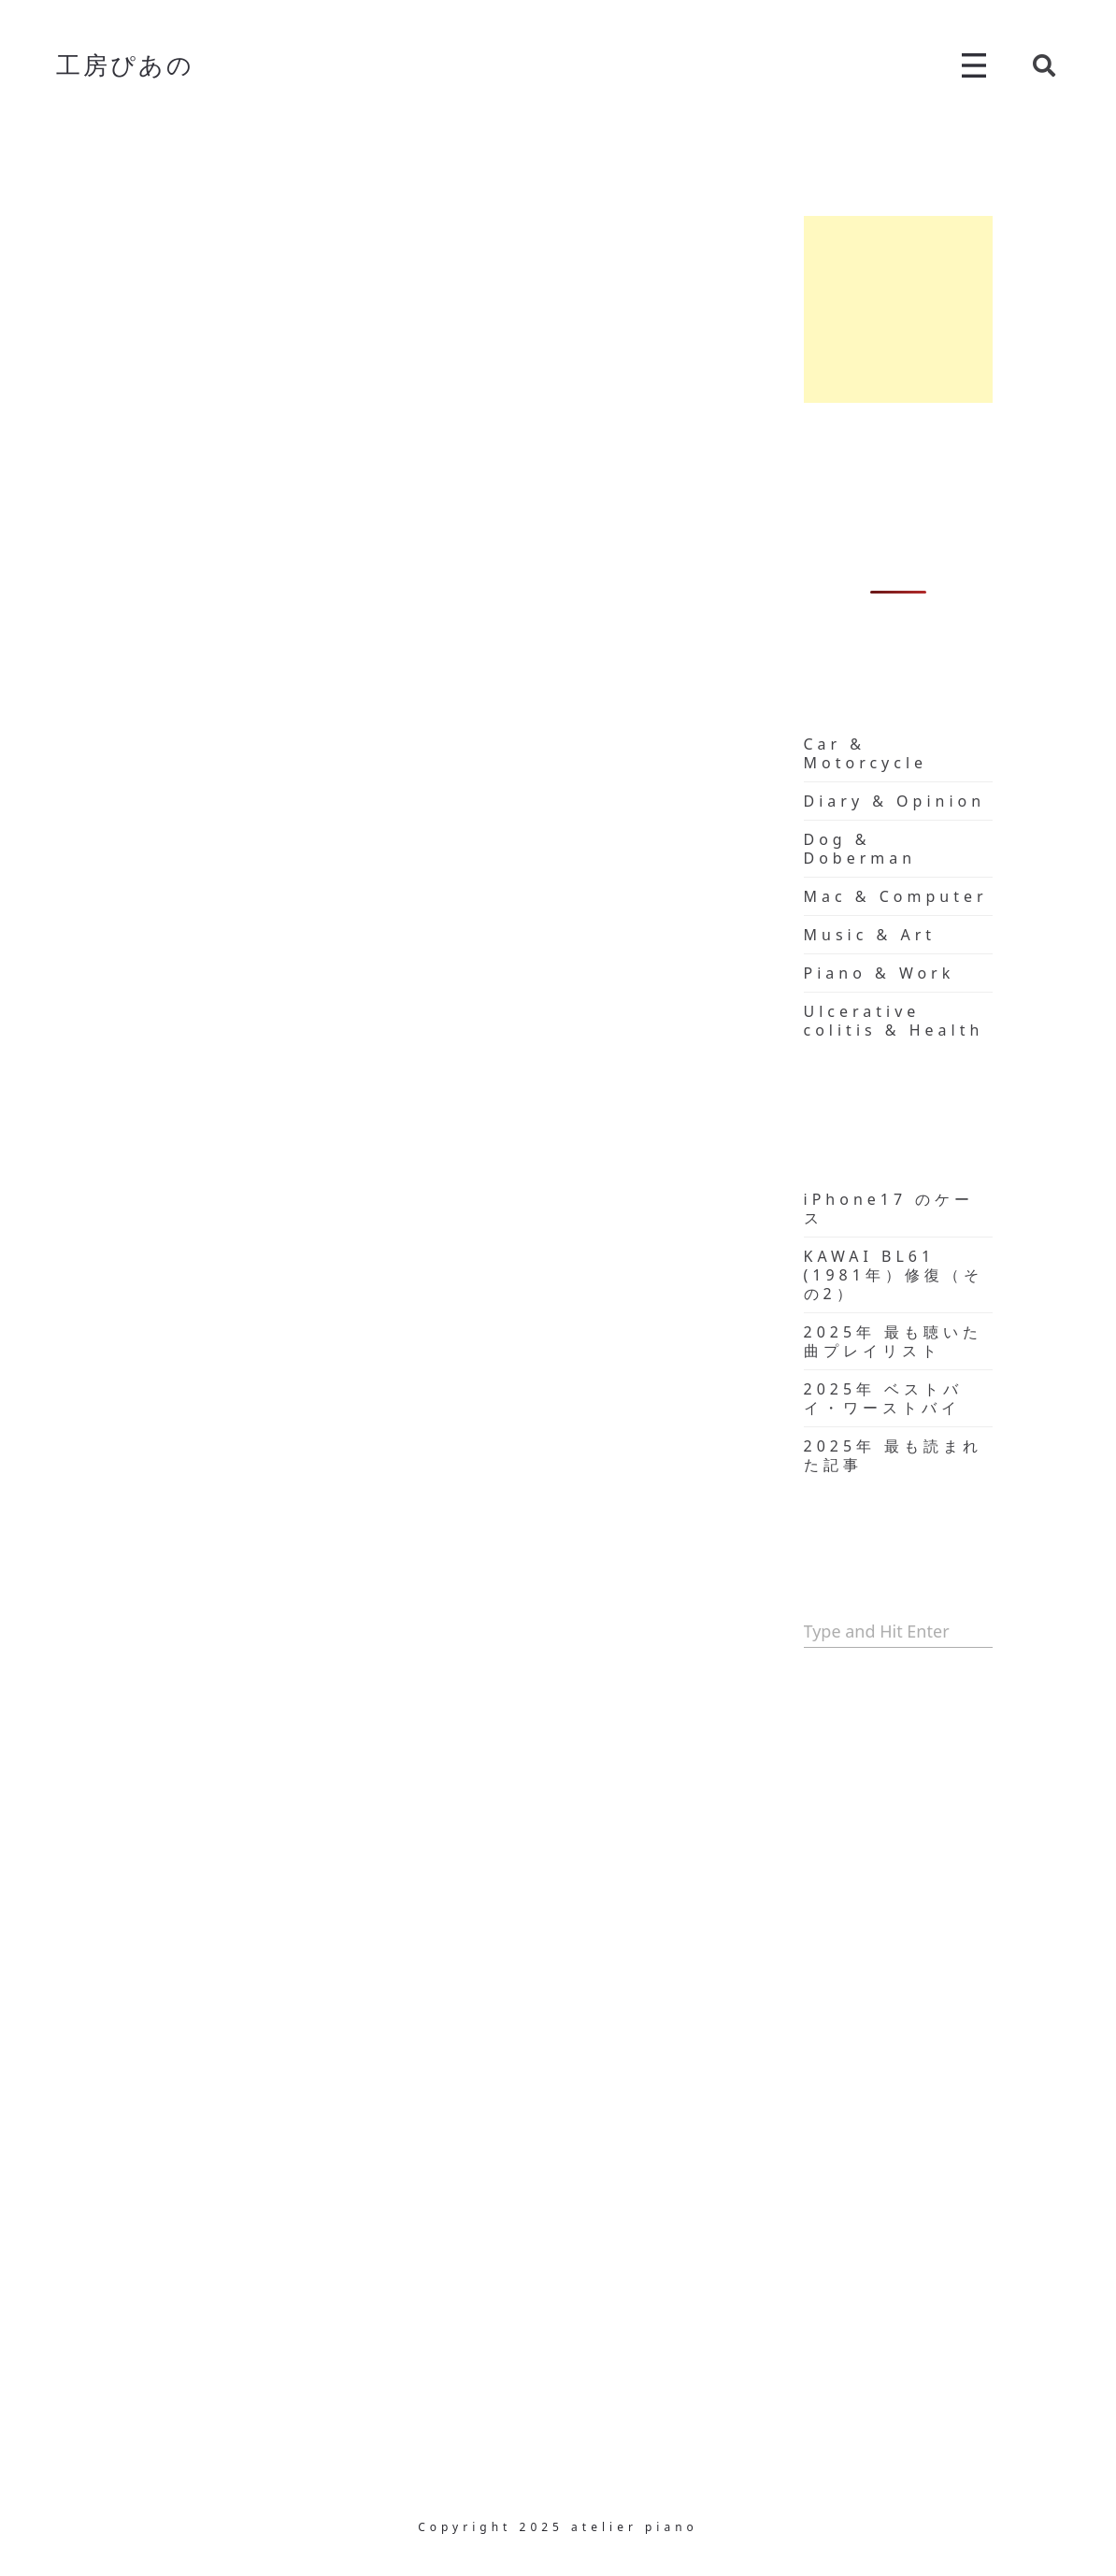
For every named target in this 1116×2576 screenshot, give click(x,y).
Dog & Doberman (860, 848)
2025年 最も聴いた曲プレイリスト (893, 1341)
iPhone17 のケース (889, 1208)
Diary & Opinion (895, 801)
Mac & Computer (896, 896)
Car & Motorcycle (866, 753)
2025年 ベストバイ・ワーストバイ (884, 1398)
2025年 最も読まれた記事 (893, 1455)
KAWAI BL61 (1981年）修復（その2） (893, 1275)
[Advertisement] (899, 309)
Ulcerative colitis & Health (894, 1020)
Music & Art (870, 934)
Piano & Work (879, 973)
